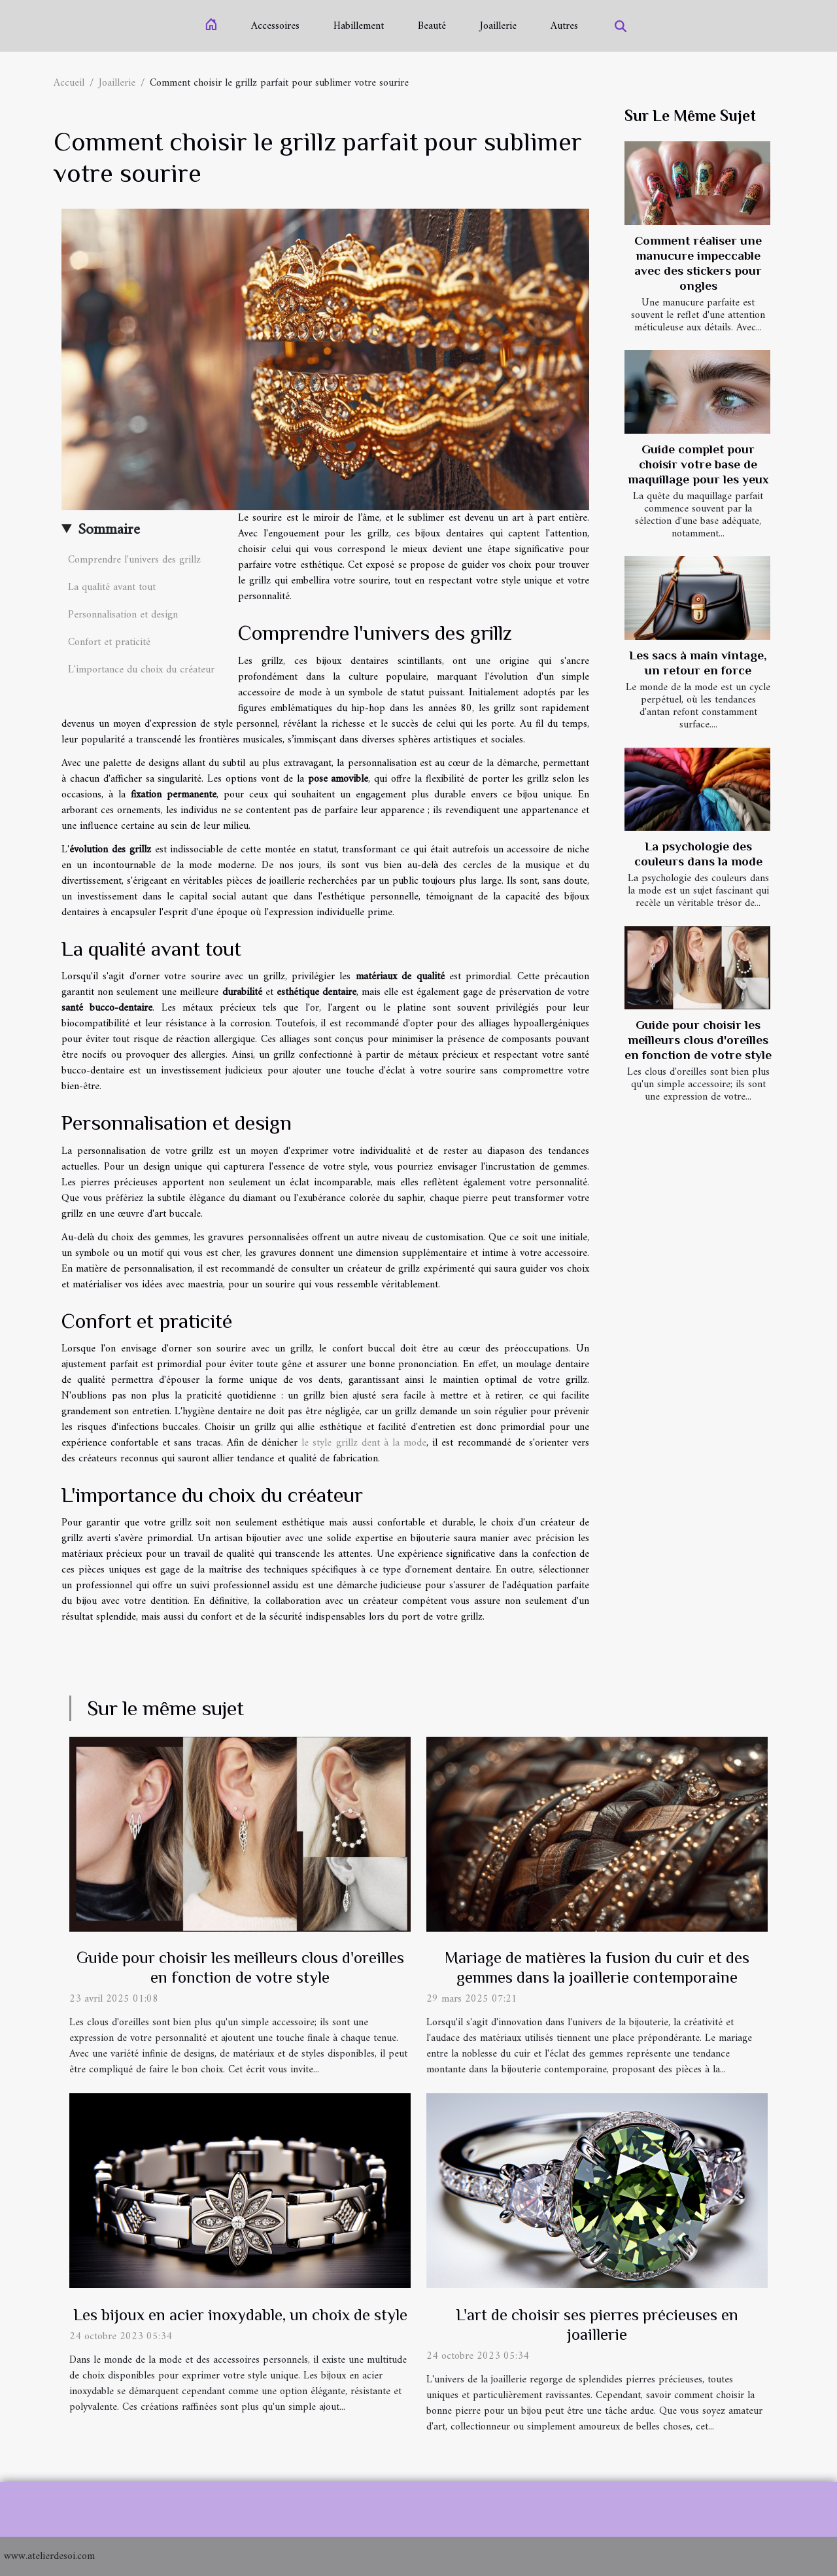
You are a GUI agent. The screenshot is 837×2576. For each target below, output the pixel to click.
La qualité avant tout (112, 587)
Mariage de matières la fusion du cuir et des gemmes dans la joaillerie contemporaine (597, 1967)
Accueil (69, 83)
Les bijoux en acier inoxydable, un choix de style (240, 2314)
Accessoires (275, 26)
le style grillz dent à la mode (363, 1443)
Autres (564, 26)
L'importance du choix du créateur (141, 670)
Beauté (432, 26)
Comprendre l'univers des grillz (134, 560)
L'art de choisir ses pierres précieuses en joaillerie (597, 2324)
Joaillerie (498, 26)
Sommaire (109, 530)
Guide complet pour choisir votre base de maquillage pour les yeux (698, 464)
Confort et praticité (109, 642)
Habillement (358, 26)
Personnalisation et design (123, 615)
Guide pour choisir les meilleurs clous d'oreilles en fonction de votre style (698, 1040)
